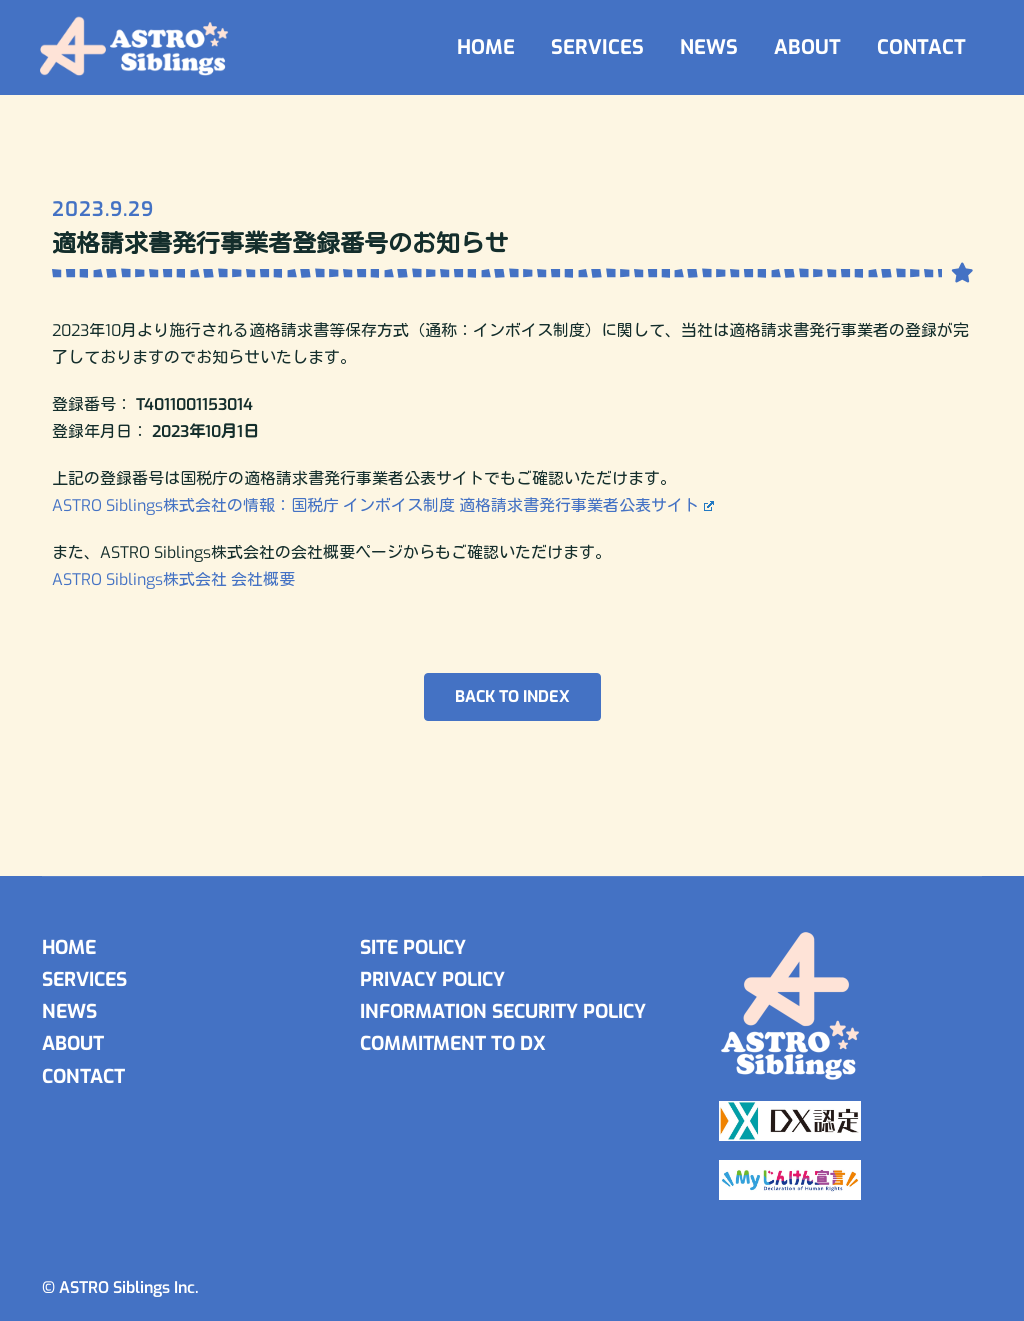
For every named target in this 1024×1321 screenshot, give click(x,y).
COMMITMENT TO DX (453, 1043)
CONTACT (921, 47)
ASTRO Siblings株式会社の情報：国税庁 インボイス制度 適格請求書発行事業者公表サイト (383, 505)
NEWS (709, 47)
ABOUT (807, 47)
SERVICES (597, 47)
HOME (486, 47)
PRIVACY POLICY (432, 979)
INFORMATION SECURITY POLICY (503, 1011)
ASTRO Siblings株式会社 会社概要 (173, 579)
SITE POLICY (413, 947)
